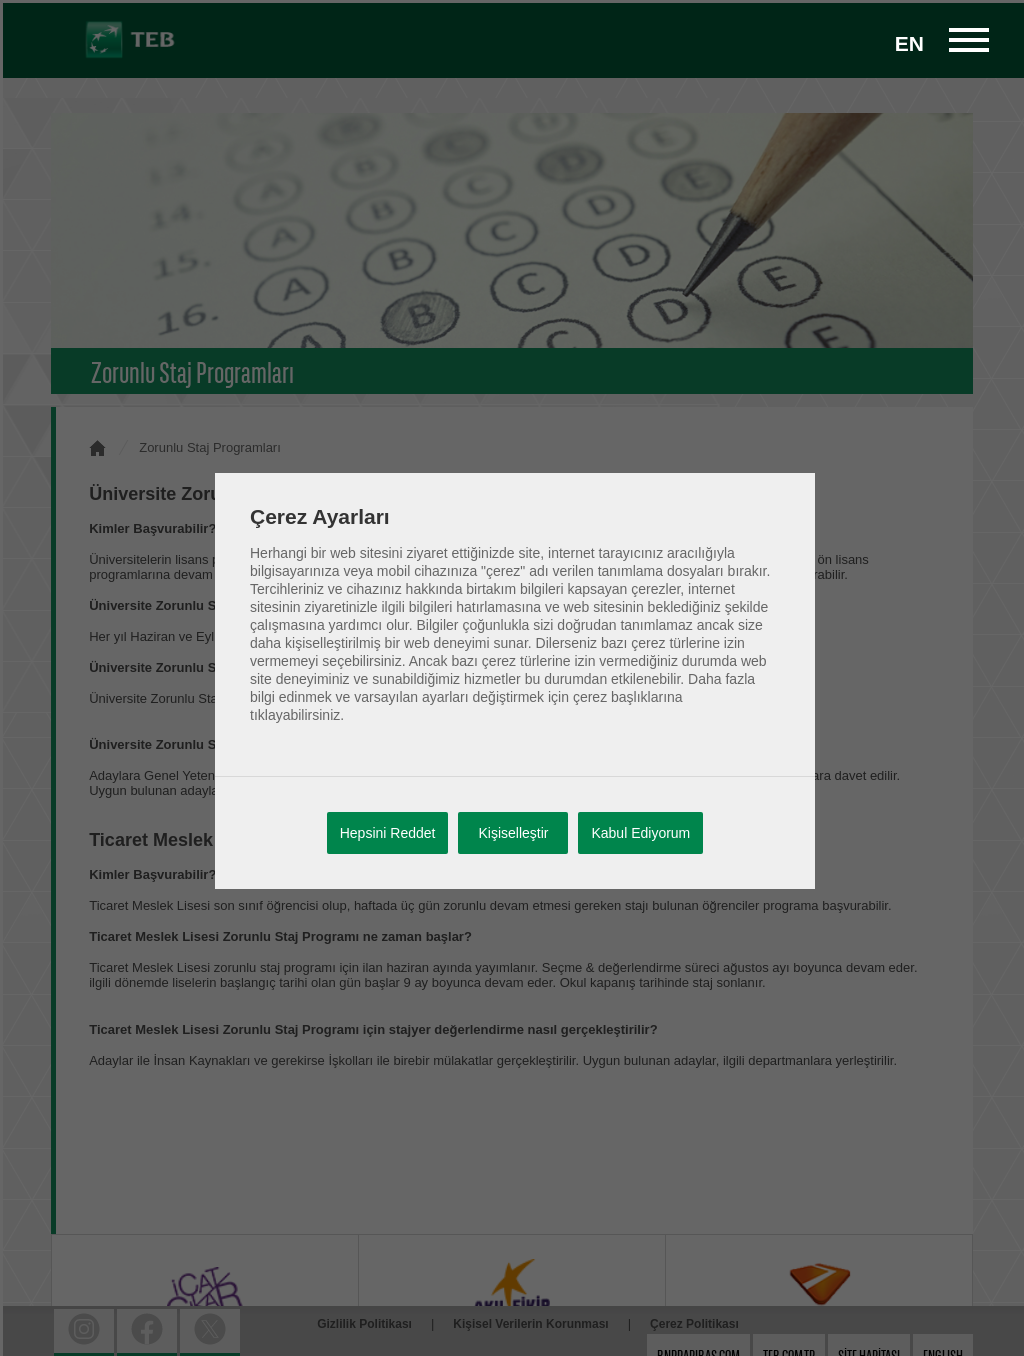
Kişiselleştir (513, 833)
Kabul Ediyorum (640, 833)
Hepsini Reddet (388, 833)
